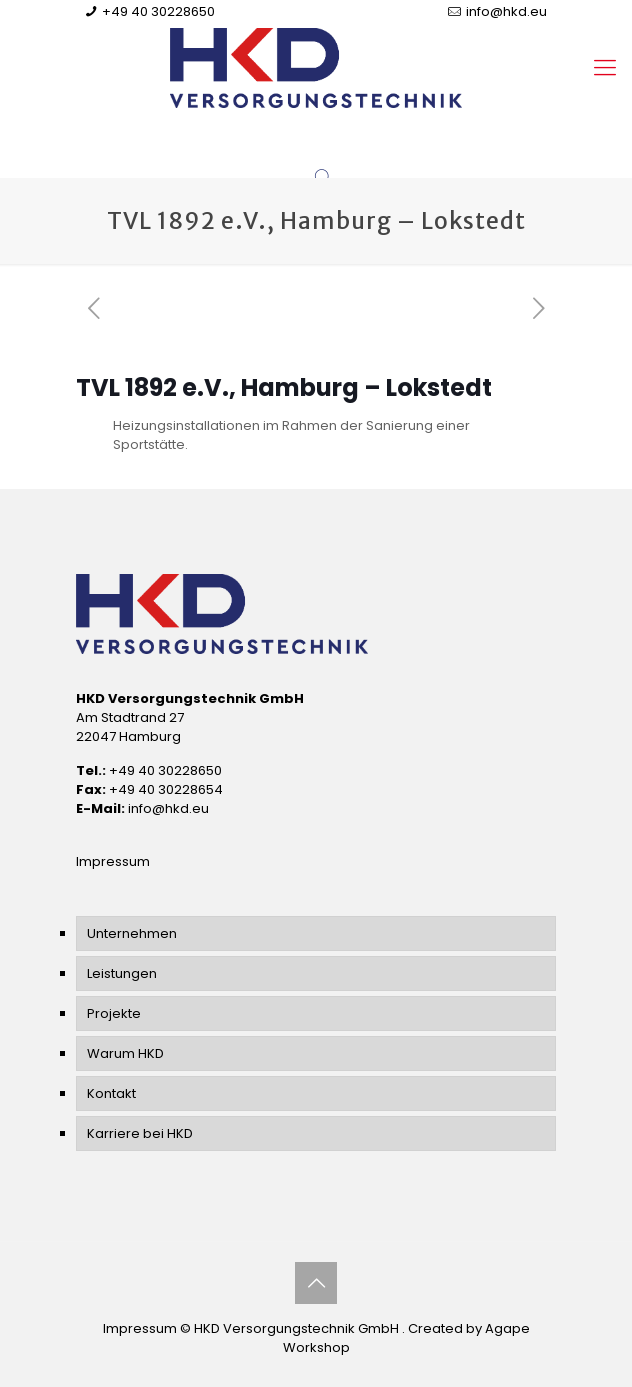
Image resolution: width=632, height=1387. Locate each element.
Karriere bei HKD (140, 1133)
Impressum (113, 861)
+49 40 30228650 (158, 11)
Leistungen (122, 973)
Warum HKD (125, 1053)
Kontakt (111, 1093)
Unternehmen (132, 933)
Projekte (114, 1013)
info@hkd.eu (506, 11)
